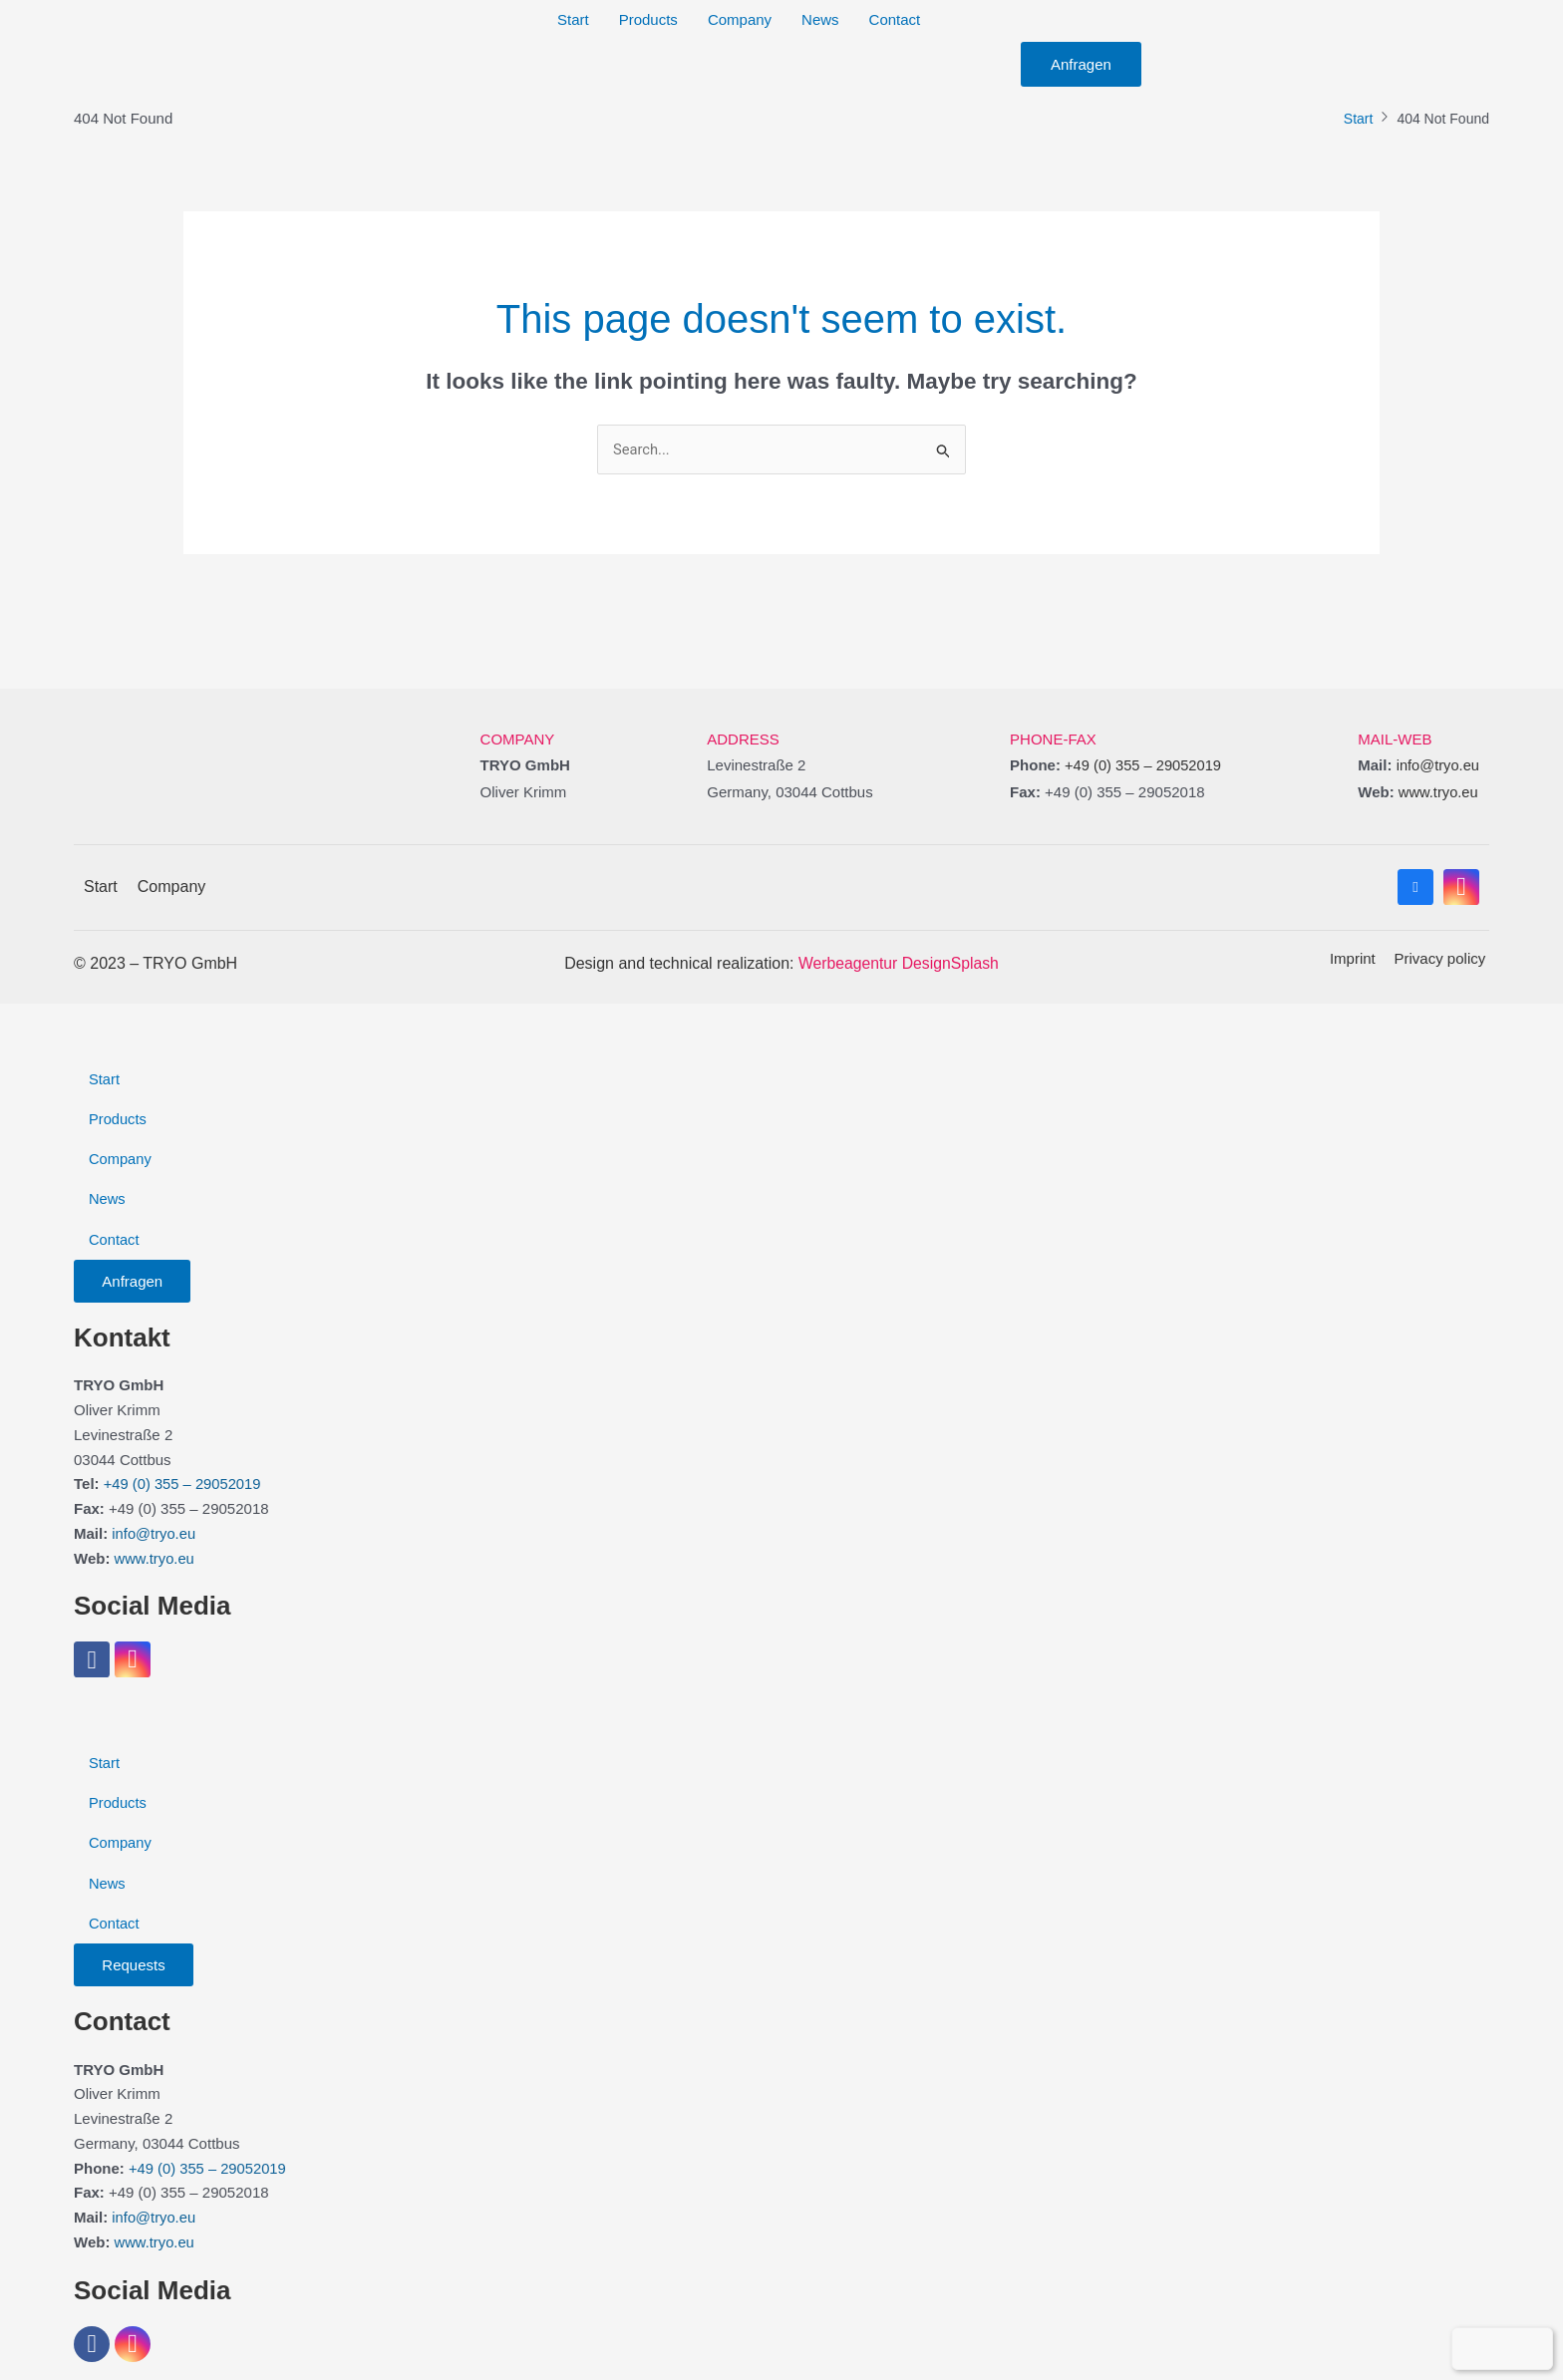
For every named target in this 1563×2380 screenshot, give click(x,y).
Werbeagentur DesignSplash (898, 962)
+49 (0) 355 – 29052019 (1141, 765)
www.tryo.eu (1437, 791)
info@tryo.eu (1437, 765)
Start (1359, 119)
